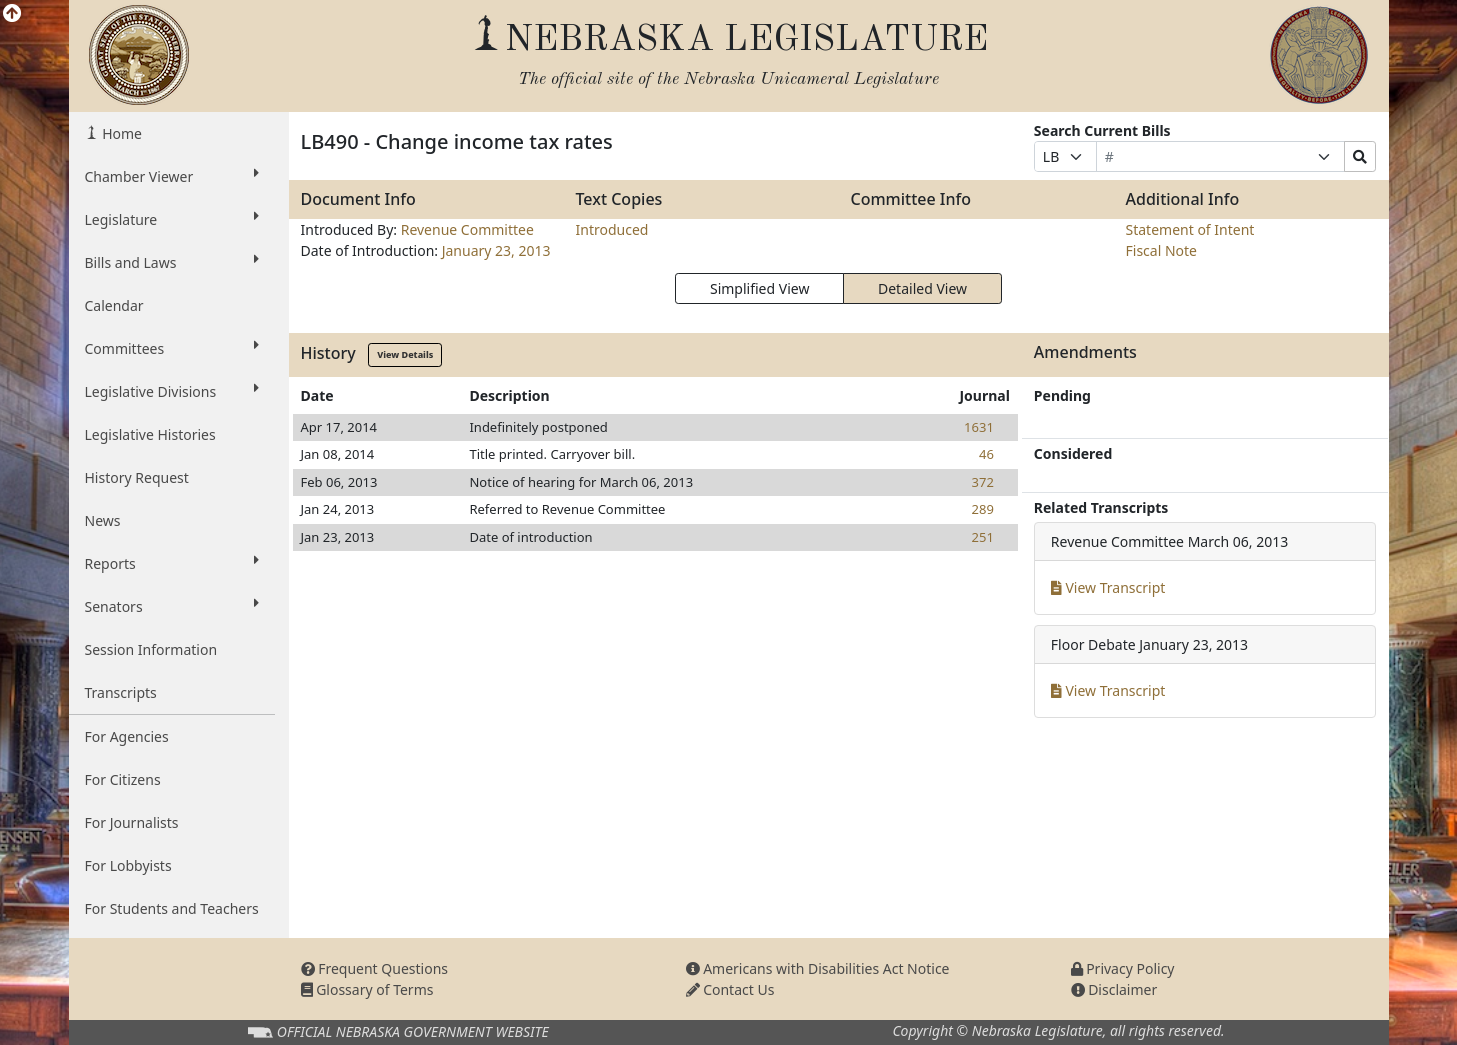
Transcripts (121, 692)
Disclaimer (1114, 989)
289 (983, 509)
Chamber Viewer (172, 176)
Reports (172, 563)
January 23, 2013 (496, 250)
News (103, 520)
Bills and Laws (172, 262)
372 (983, 482)
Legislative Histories (150, 434)
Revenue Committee (467, 229)
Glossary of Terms (367, 989)
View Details (405, 354)
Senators (172, 606)
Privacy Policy (1123, 968)
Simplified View (759, 288)
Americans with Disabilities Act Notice (818, 968)
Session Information (151, 649)
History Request (137, 477)
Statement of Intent (1190, 229)
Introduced (612, 229)
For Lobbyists (128, 865)
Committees (172, 348)
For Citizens (123, 779)
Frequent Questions (375, 968)
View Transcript (1108, 587)
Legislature (172, 219)
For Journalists (132, 822)
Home (120, 133)
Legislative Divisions (172, 391)
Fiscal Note (1161, 250)
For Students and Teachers (172, 908)
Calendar (114, 305)
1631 (979, 427)
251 (983, 537)
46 (986, 454)
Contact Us (730, 989)
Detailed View (922, 288)
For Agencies (127, 736)
